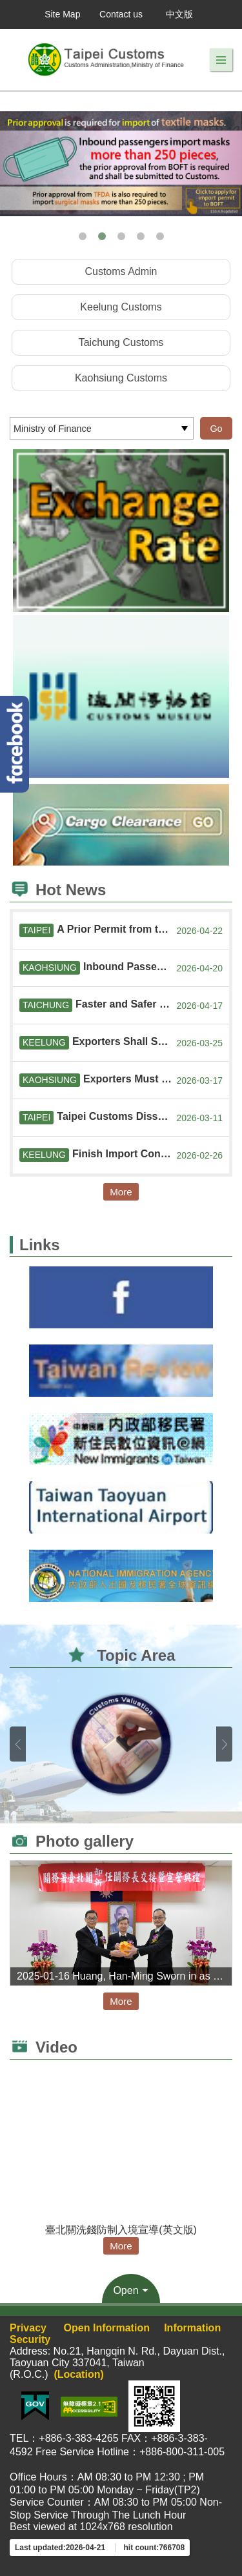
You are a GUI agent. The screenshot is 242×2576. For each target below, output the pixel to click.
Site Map (62, 14)
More (121, 1191)
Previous (18, 1744)
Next (224, 1744)
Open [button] (125, 2290)
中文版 (179, 14)
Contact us (121, 14)
